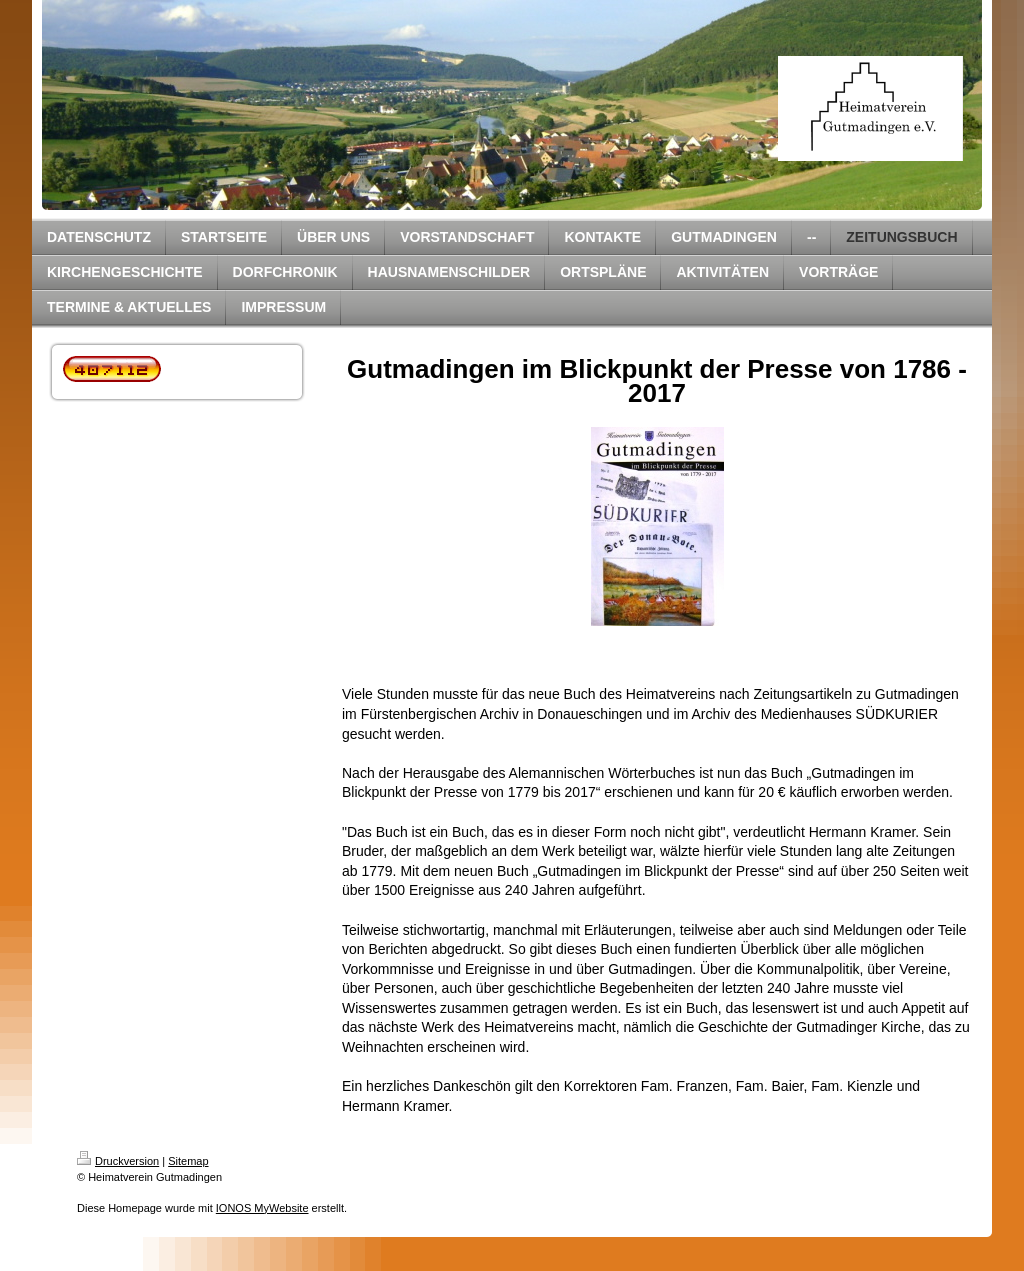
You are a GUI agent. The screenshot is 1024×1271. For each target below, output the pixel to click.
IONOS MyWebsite (262, 1208)
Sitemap (188, 1161)
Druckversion (118, 1161)
